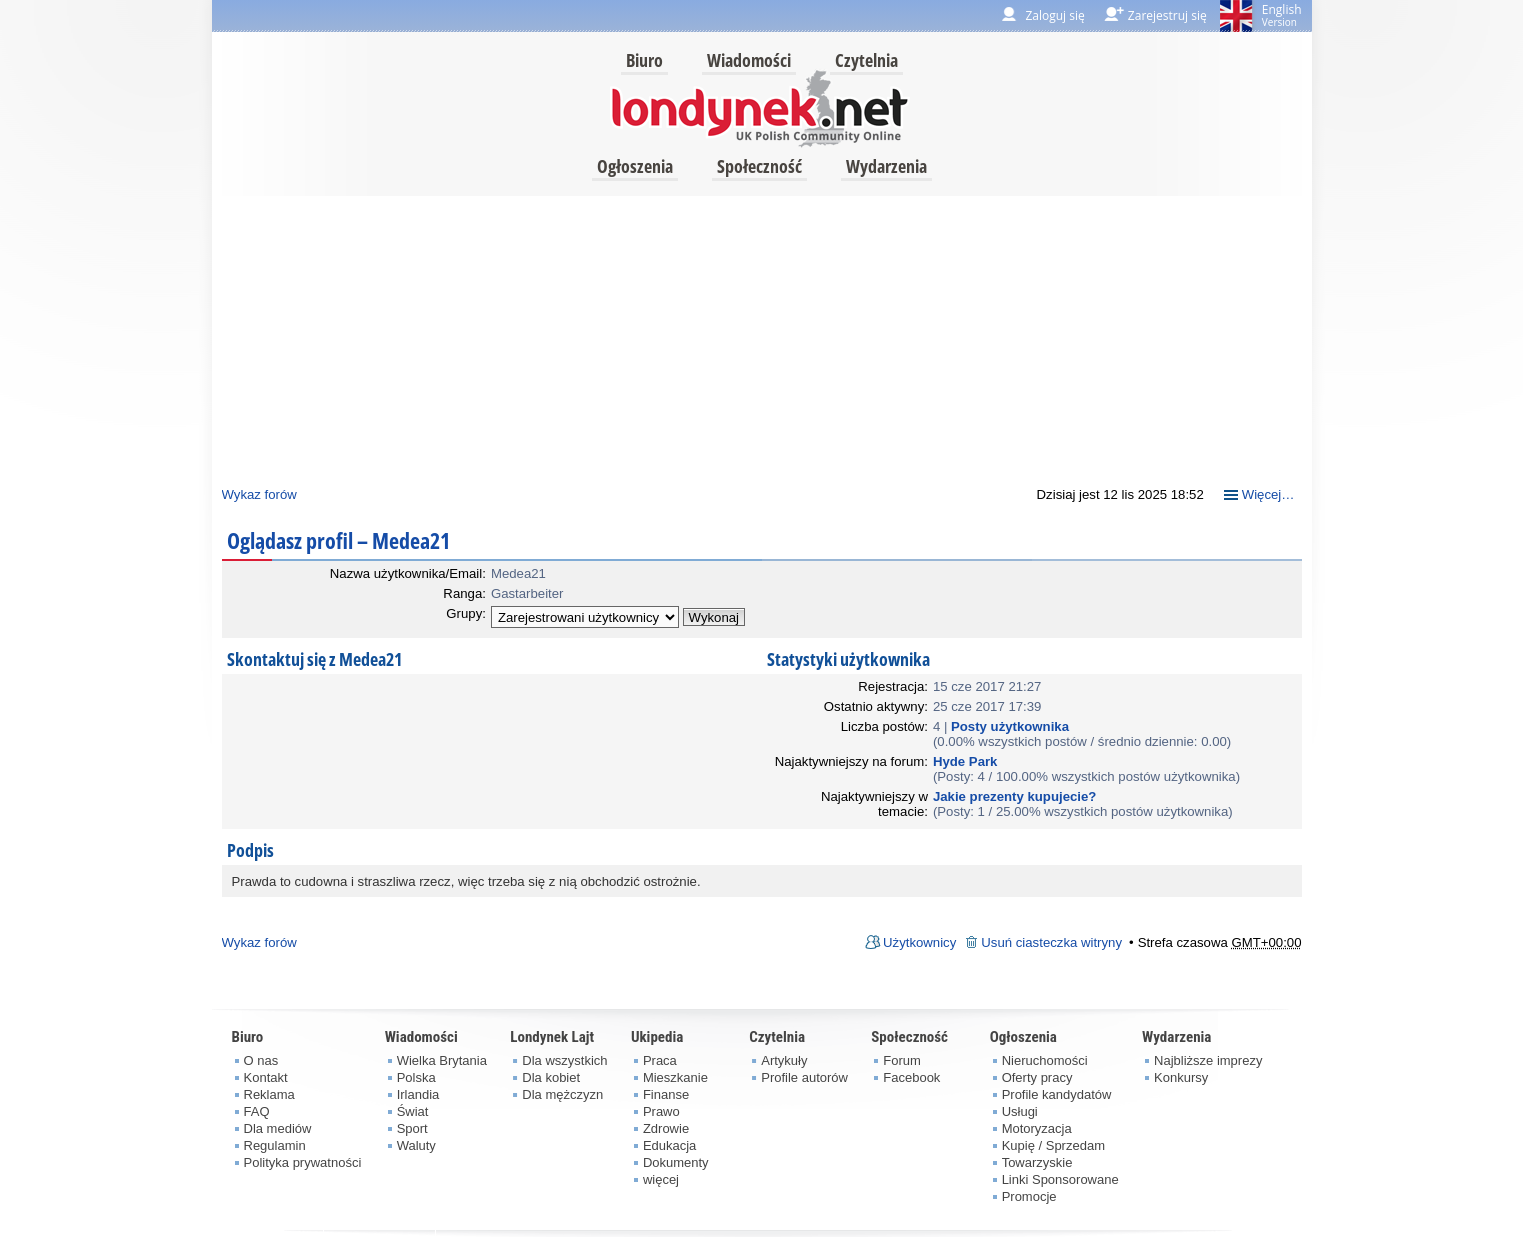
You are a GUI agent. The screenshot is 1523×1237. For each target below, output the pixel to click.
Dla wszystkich (564, 1060)
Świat (413, 1111)
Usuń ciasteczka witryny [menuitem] (1051, 942)
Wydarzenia (886, 166)
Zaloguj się (1054, 15)
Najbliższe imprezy (1208, 1060)
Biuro (644, 60)
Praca (660, 1060)
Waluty (416, 1145)
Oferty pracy (1037, 1077)
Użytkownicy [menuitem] (919, 942)
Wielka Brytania (442, 1060)
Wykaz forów (259, 494)
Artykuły (784, 1060)
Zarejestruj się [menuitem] (1167, 15)
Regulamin (275, 1145)
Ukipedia (657, 1037)
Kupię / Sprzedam (1053, 1145)
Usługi (1020, 1111)
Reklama (269, 1094)
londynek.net (760, 107)
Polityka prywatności (303, 1162)
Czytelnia (866, 60)
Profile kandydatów (1057, 1094)
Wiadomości (749, 60)
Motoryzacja (1037, 1128)
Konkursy (1181, 1077)
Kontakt (266, 1077)
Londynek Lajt (552, 1037)
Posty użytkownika (1010, 726)
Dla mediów (278, 1128)
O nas (261, 1060)
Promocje (1029, 1196)
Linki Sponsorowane (1060, 1179)
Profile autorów (804, 1077)
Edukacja (669, 1145)
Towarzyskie (1037, 1162)
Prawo (661, 1111)
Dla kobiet (551, 1077)
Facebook (911, 1077)
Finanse (666, 1094)
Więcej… (1268, 494)
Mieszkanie (675, 1077)
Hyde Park (965, 761)
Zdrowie (666, 1128)
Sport (412, 1128)
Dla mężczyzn (562, 1094)
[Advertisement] (762, 336)
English (1282, 15)
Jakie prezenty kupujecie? (1014, 796)
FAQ (257, 1111)
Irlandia (418, 1094)
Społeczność (759, 166)
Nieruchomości (1045, 1060)
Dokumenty (676, 1162)
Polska (416, 1077)
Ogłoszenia (635, 166)
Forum (902, 1060)
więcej (661, 1179)
